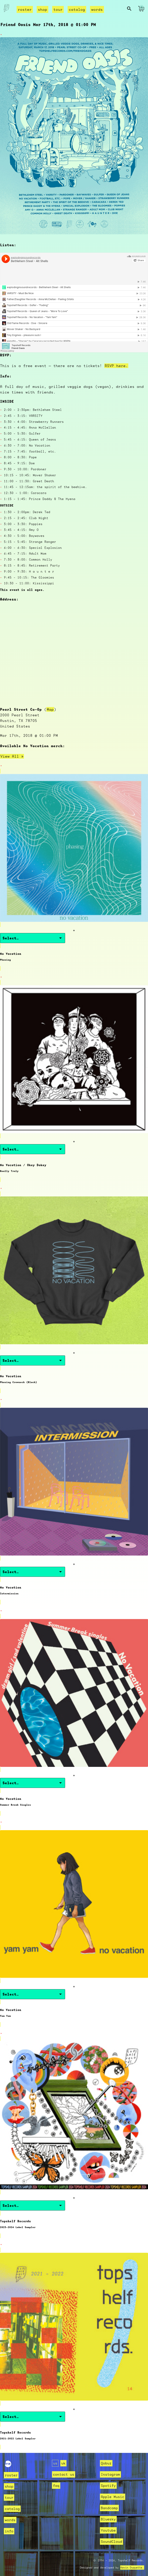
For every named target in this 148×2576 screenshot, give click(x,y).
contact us (63, 2474)
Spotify (108, 2485)
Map (50, 709)
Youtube (108, 2530)
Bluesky (108, 2519)
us (55, 2463)
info (9, 2531)
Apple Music (112, 2497)
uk (63, 2463)
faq (56, 2485)
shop (42, 9)
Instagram (110, 2474)
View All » (12, 756)
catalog (77, 9)
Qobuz (106, 2463)
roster (25, 9)
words (97, 9)
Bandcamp (109, 2508)
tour (58, 9)
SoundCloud (111, 2541)
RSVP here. (116, 365)
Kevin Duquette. (132, 2567)
